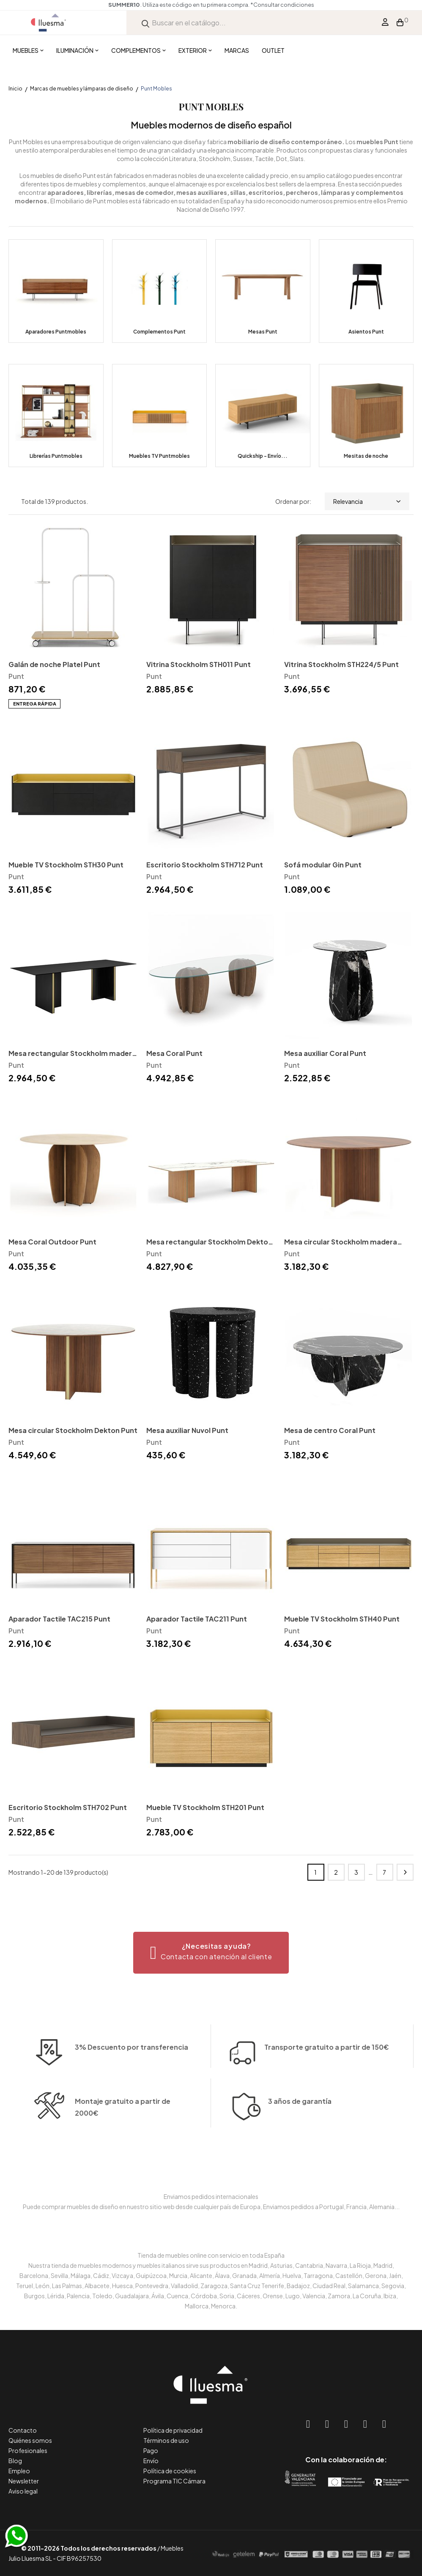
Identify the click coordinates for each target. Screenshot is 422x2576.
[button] (211, 1953)
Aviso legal (23, 2491)
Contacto (22, 2430)
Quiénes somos (30, 2440)
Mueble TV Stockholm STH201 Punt (205, 1807)
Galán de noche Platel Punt (54, 664)
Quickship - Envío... (263, 456)
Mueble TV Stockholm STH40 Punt (342, 1618)
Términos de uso (166, 2440)
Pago (150, 2450)
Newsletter (23, 2481)
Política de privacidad (173, 2430)
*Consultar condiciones (282, 4)
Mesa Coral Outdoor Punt (52, 1241)
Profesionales (27, 2450)
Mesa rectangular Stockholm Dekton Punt (209, 1242)
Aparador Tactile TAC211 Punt (196, 1618)
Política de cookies (169, 2471)
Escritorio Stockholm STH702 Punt (67, 1807)
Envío (151, 2460)
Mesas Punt (262, 331)
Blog (15, 2460)
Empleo (19, 2471)
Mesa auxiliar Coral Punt (325, 1053)
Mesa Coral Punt (174, 1053)
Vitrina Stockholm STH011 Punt (198, 664)
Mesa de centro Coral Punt (329, 1430)
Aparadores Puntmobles (55, 331)
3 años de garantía (300, 2131)
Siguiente (405, 1872)
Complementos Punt (159, 331)
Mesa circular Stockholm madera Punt (340, 1242)
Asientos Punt (366, 331)
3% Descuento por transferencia (131, 2074)
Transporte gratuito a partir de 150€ (326, 2019)
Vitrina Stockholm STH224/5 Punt (341, 664)
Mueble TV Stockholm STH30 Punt (65, 864)
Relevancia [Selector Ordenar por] (367, 501)
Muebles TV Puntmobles (159, 456)
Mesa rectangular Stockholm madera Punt (72, 1054)
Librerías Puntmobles (56, 456)
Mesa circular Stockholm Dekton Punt (72, 1430)
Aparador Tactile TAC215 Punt (59, 1618)
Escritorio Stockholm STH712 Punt (204, 864)
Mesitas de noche (366, 456)
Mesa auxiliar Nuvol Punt (187, 1430)
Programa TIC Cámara (174, 2481)
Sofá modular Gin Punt (323, 864)
